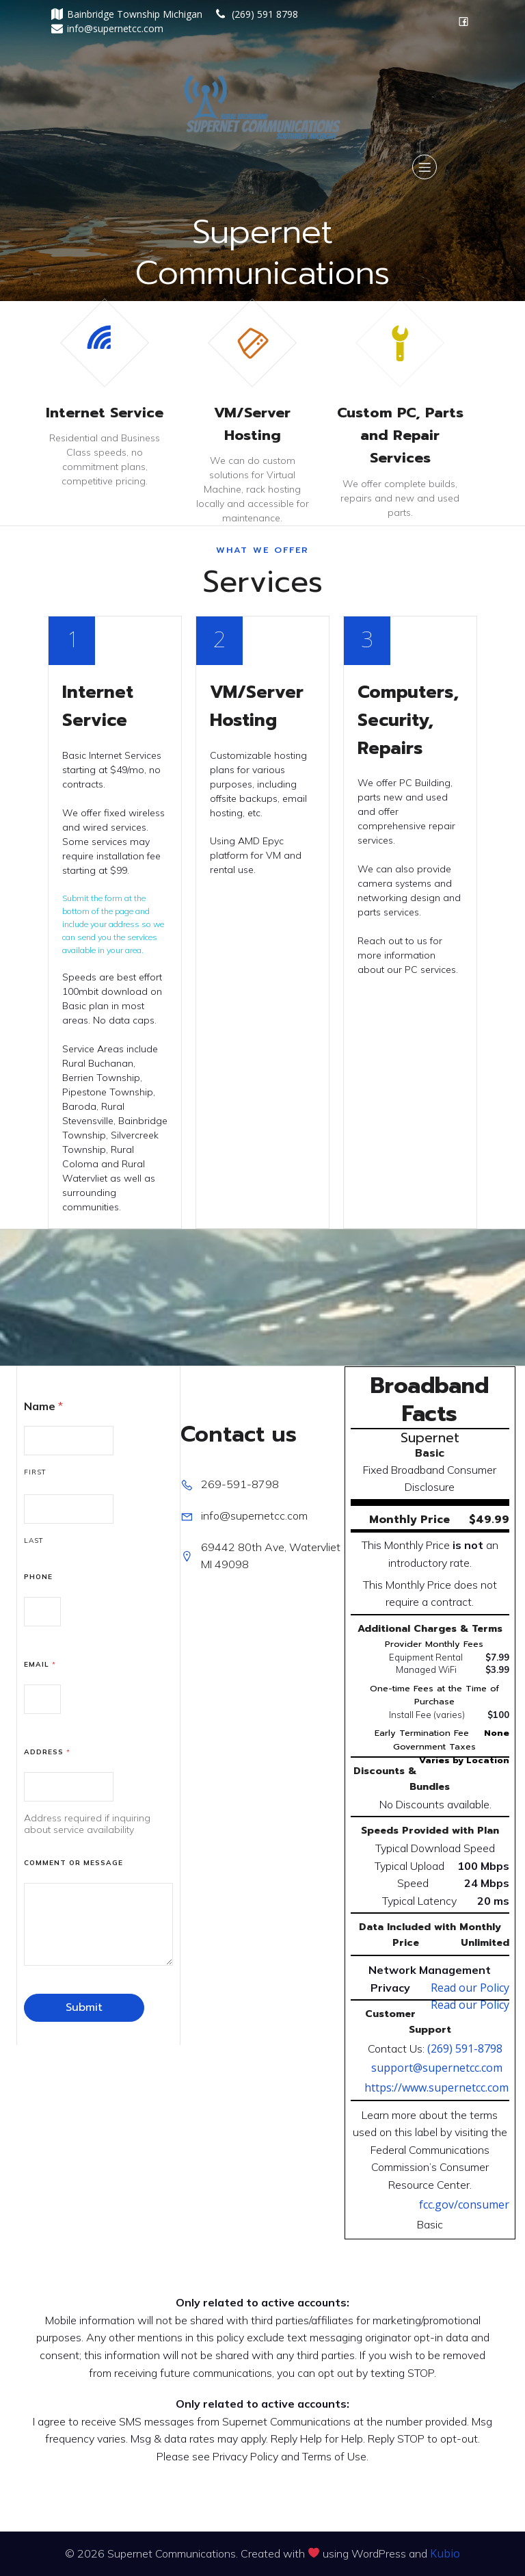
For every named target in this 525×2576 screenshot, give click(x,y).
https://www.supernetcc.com (436, 2087)
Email (39, 1664)
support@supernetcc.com (436, 2067)
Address (47, 1751)
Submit (84, 2007)
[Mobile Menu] (424, 167)
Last (34, 1540)
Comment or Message (73, 1862)
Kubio (445, 2553)
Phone (38, 1576)
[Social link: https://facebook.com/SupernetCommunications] (463, 21)
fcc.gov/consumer (464, 2204)
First (35, 1472)
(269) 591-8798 (464, 2048)
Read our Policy (470, 1987)
